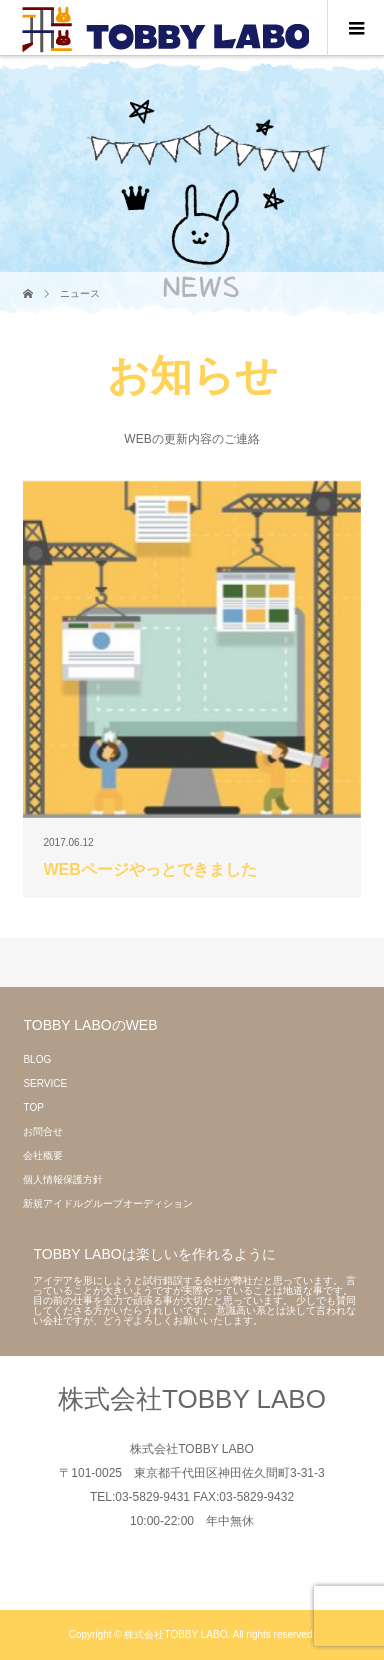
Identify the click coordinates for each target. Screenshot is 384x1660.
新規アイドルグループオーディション (108, 1203)
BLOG (37, 1059)
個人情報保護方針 (63, 1179)
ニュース (80, 293)
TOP (33, 1107)
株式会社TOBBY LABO (192, 1399)
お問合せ (43, 1131)
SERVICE (45, 1083)
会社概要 (43, 1155)
